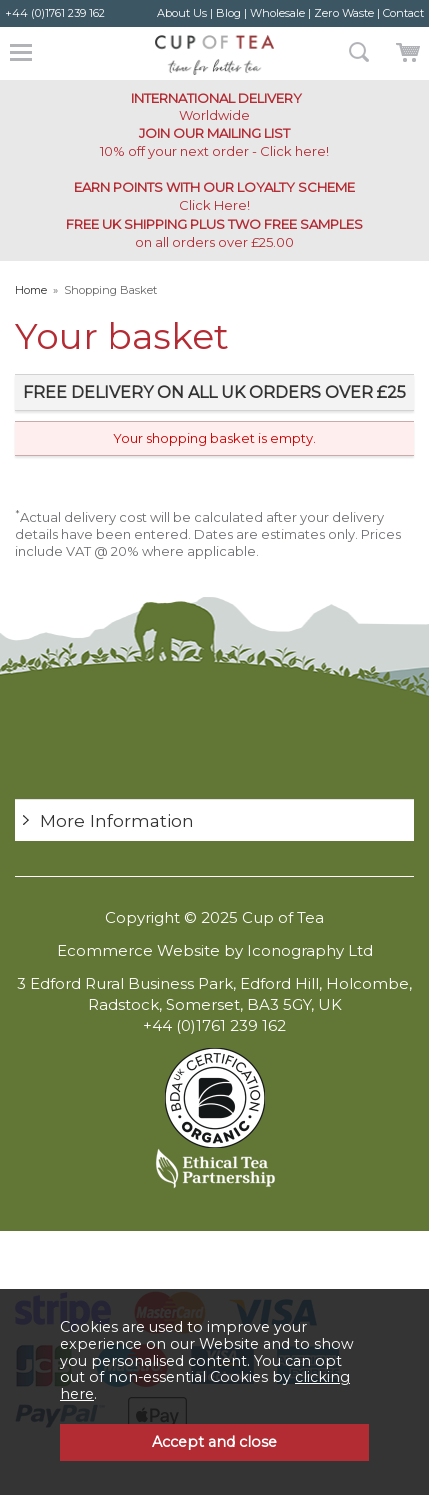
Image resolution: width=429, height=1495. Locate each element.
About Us (182, 13)
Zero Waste (344, 13)
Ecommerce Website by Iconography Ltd (215, 950)
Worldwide (215, 106)
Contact (403, 13)
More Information (117, 820)
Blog (228, 13)
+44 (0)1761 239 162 (55, 13)
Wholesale (277, 13)
